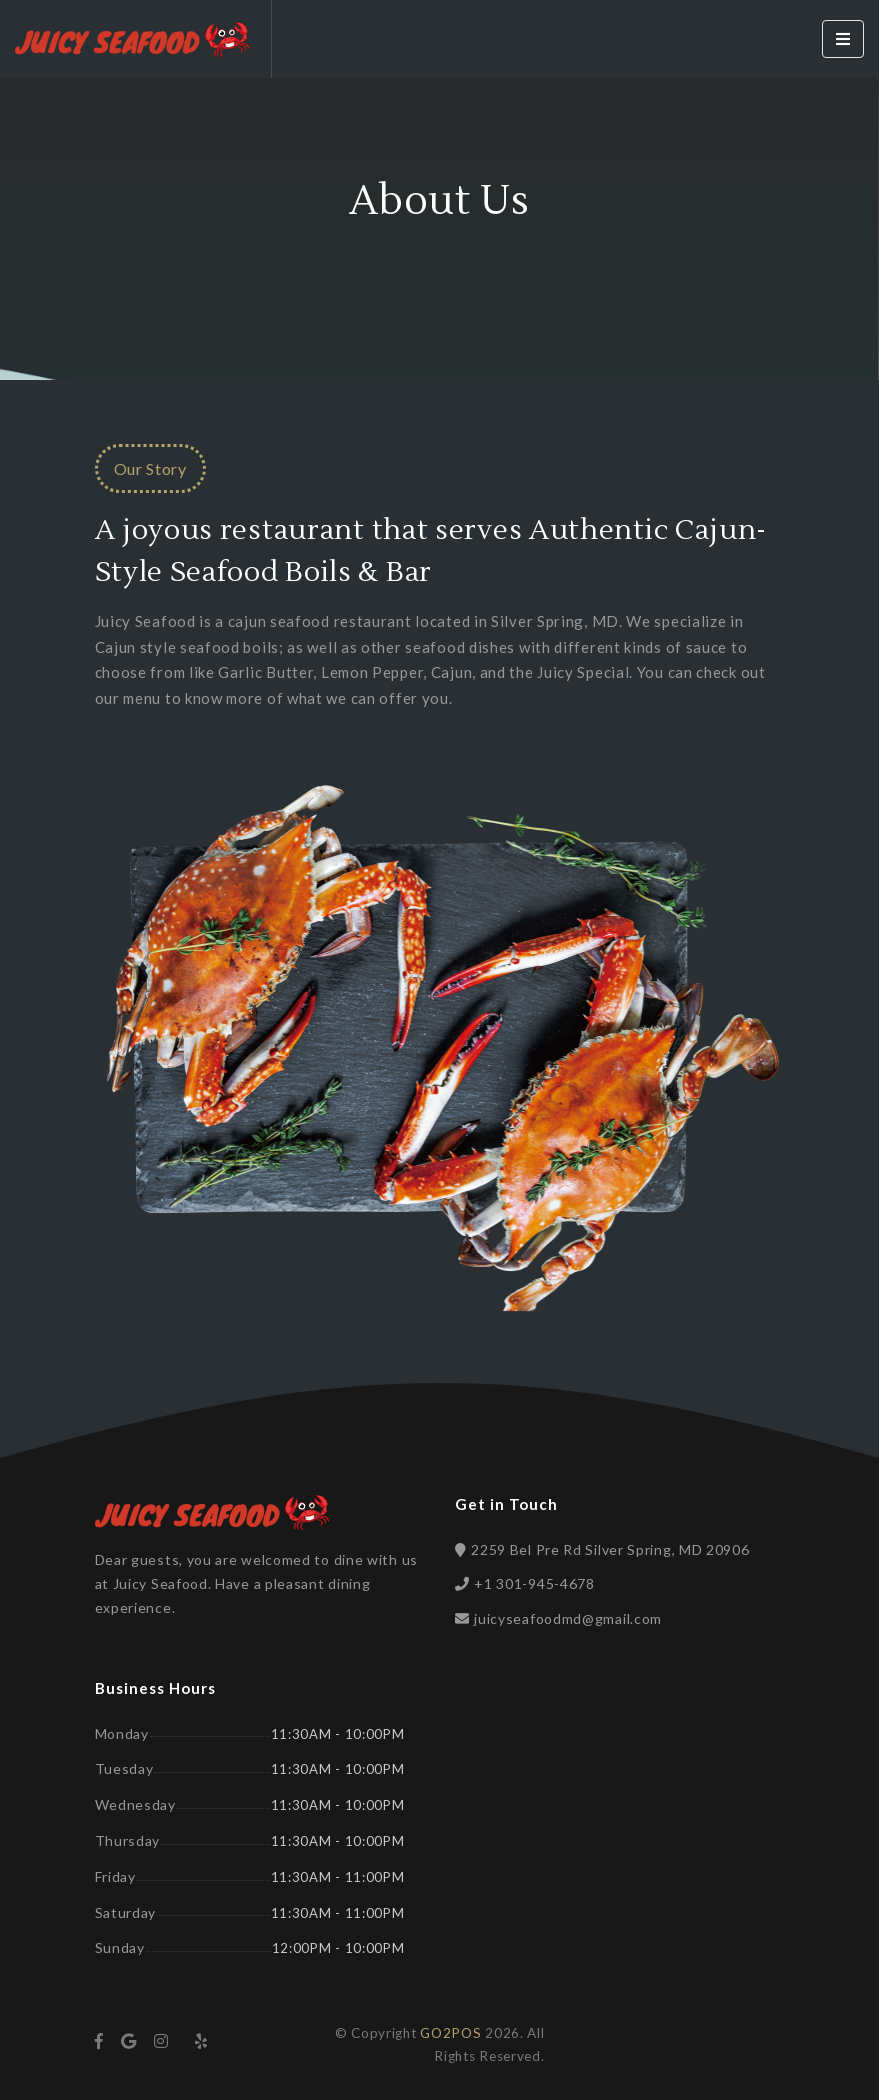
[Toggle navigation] (843, 39)
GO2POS (450, 2033)
